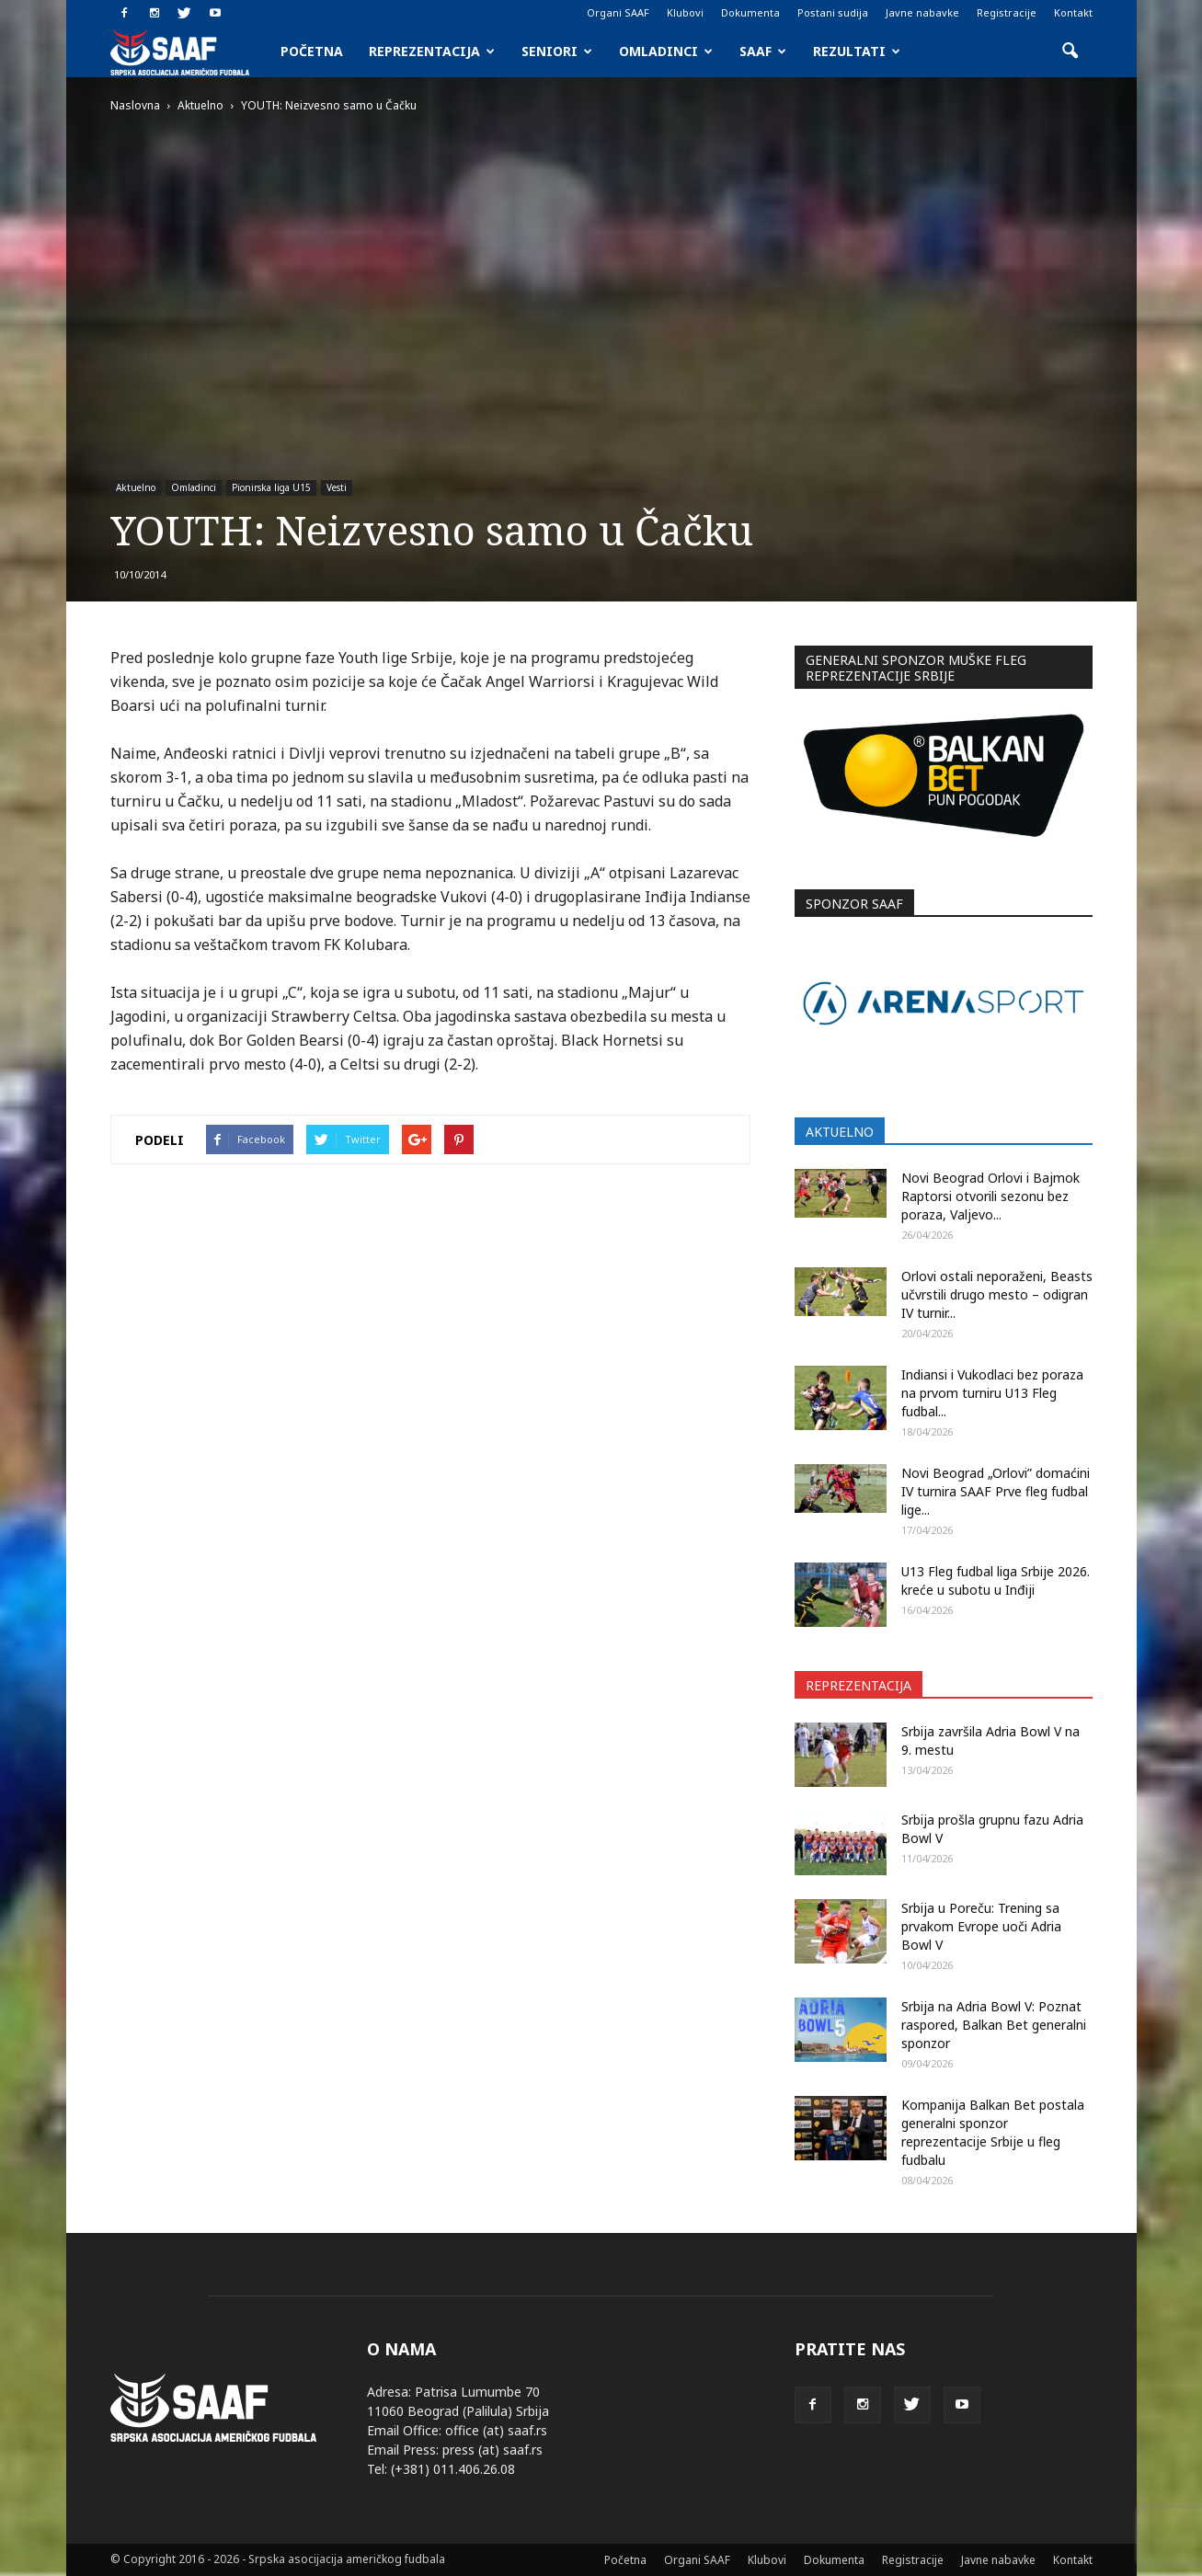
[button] (1070, 51)
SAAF (762, 51)
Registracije (1006, 12)
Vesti (336, 487)
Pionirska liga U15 (271, 487)
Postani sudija (832, 12)
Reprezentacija (432, 51)
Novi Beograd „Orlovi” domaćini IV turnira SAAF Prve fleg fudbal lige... (995, 1491)
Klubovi (685, 12)
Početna (311, 51)
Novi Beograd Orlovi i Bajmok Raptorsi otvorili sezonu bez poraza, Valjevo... (990, 1196)
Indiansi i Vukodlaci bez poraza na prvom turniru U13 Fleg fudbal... (992, 1393)
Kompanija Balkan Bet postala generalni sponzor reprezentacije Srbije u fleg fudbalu (992, 2132)
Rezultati (856, 51)
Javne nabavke (922, 12)
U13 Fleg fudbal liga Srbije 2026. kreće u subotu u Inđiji (995, 1580)
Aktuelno (135, 487)
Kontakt (1073, 12)
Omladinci (666, 51)
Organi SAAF (618, 12)
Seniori (556, 51)
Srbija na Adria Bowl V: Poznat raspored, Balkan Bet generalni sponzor (993, 2025)
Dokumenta (750, 12)
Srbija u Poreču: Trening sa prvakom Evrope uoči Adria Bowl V (981, 1926)
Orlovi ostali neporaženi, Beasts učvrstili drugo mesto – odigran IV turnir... (997, 1294)
